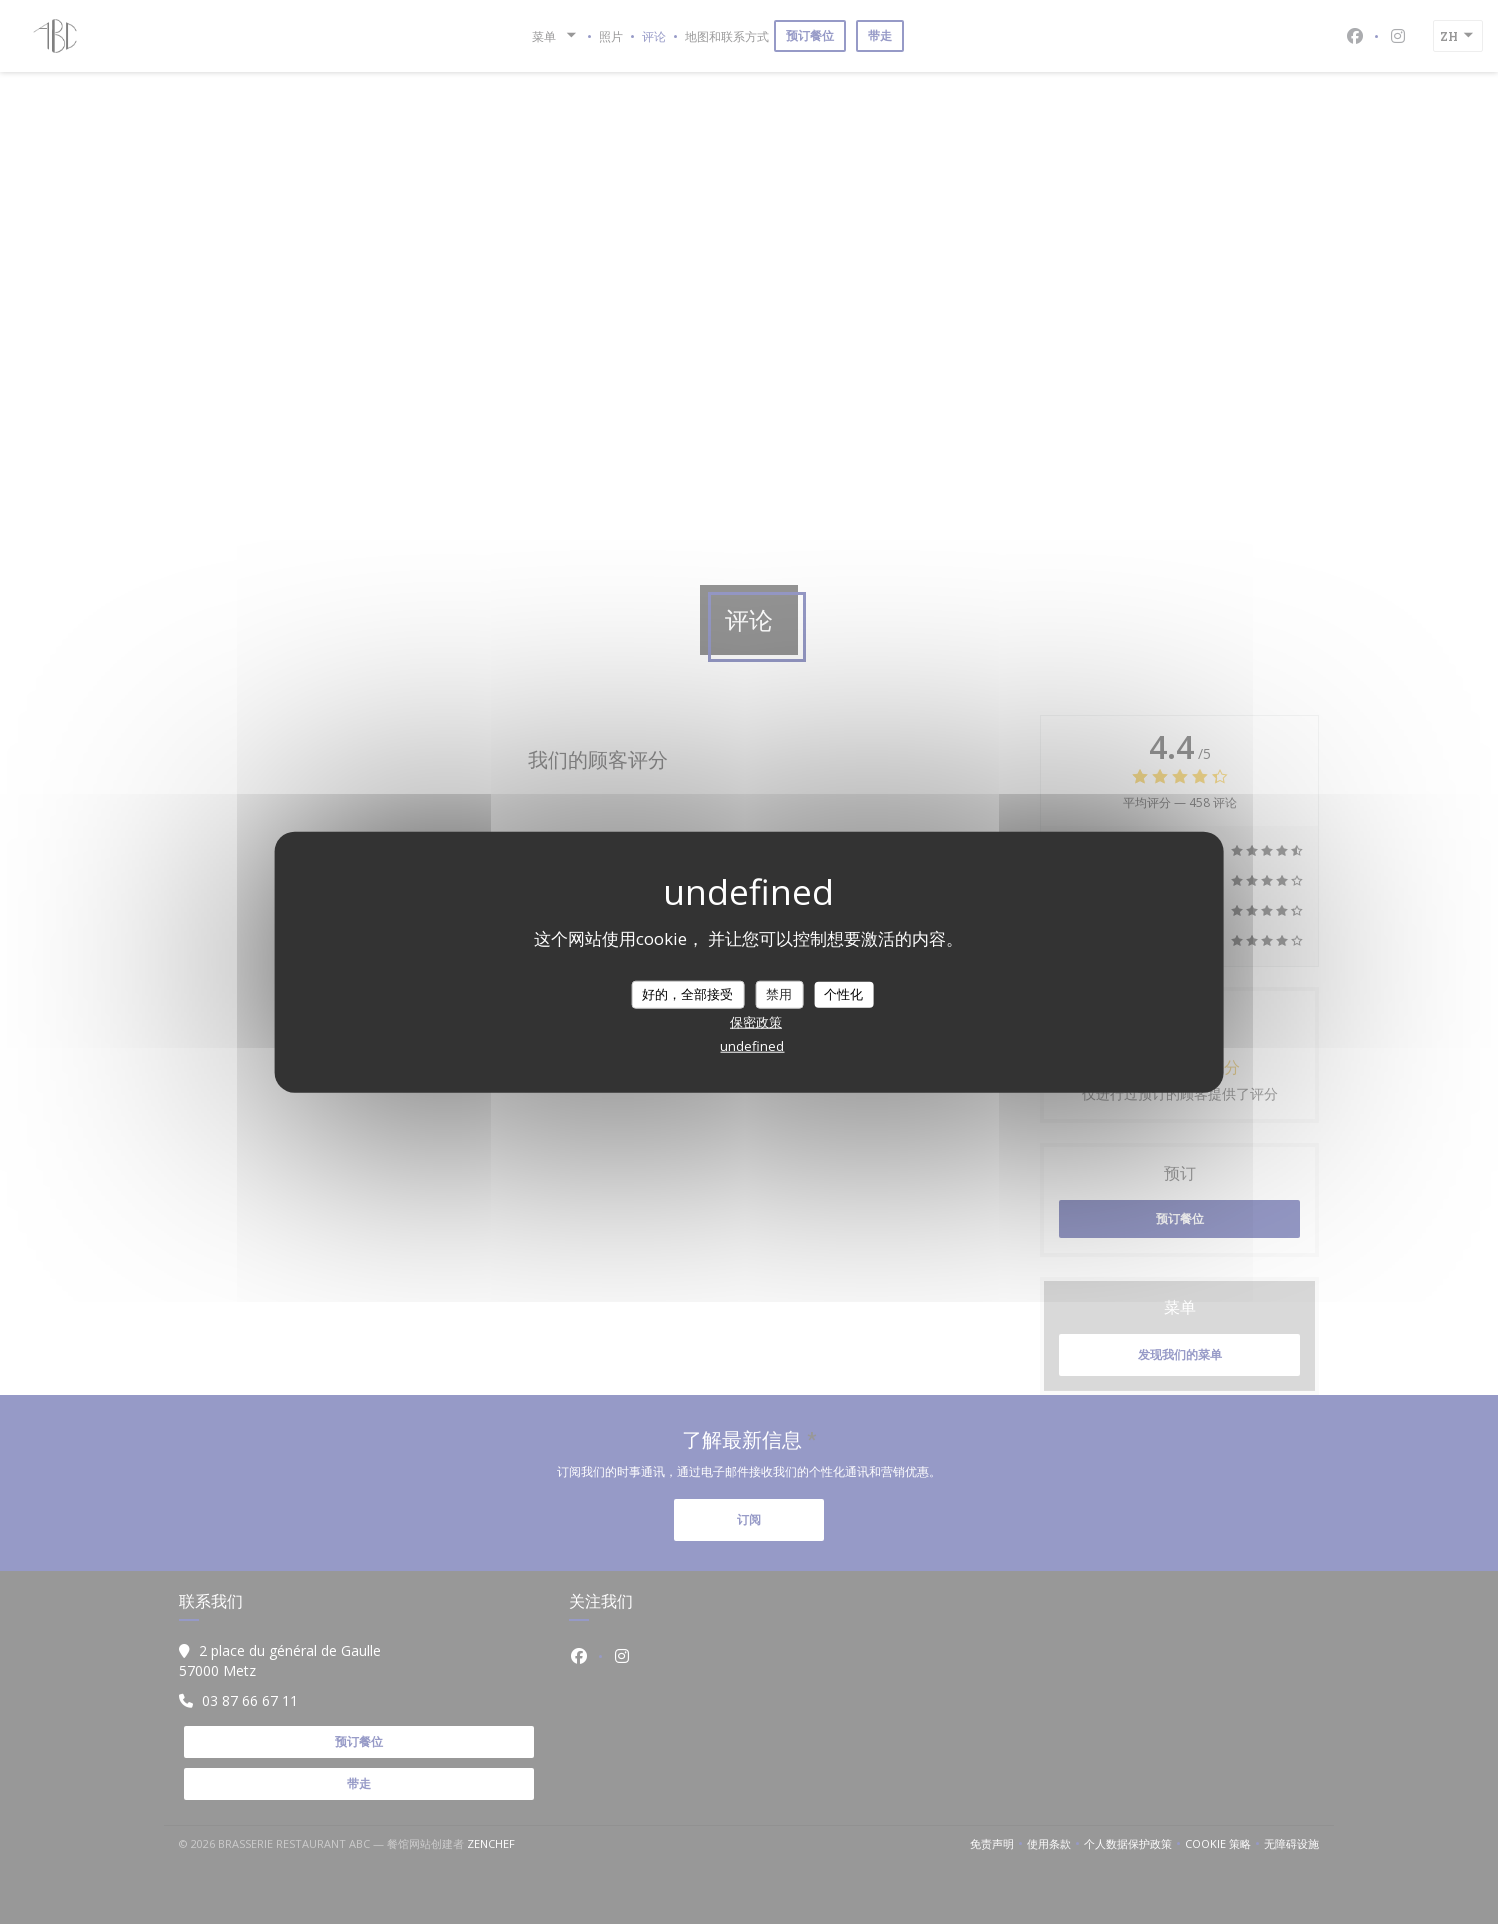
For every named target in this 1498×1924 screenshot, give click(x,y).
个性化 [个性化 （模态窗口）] (843, 994)
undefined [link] (752, 1045)
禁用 (779, 994)
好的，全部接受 (687, 994)
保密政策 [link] (756, 1021)
